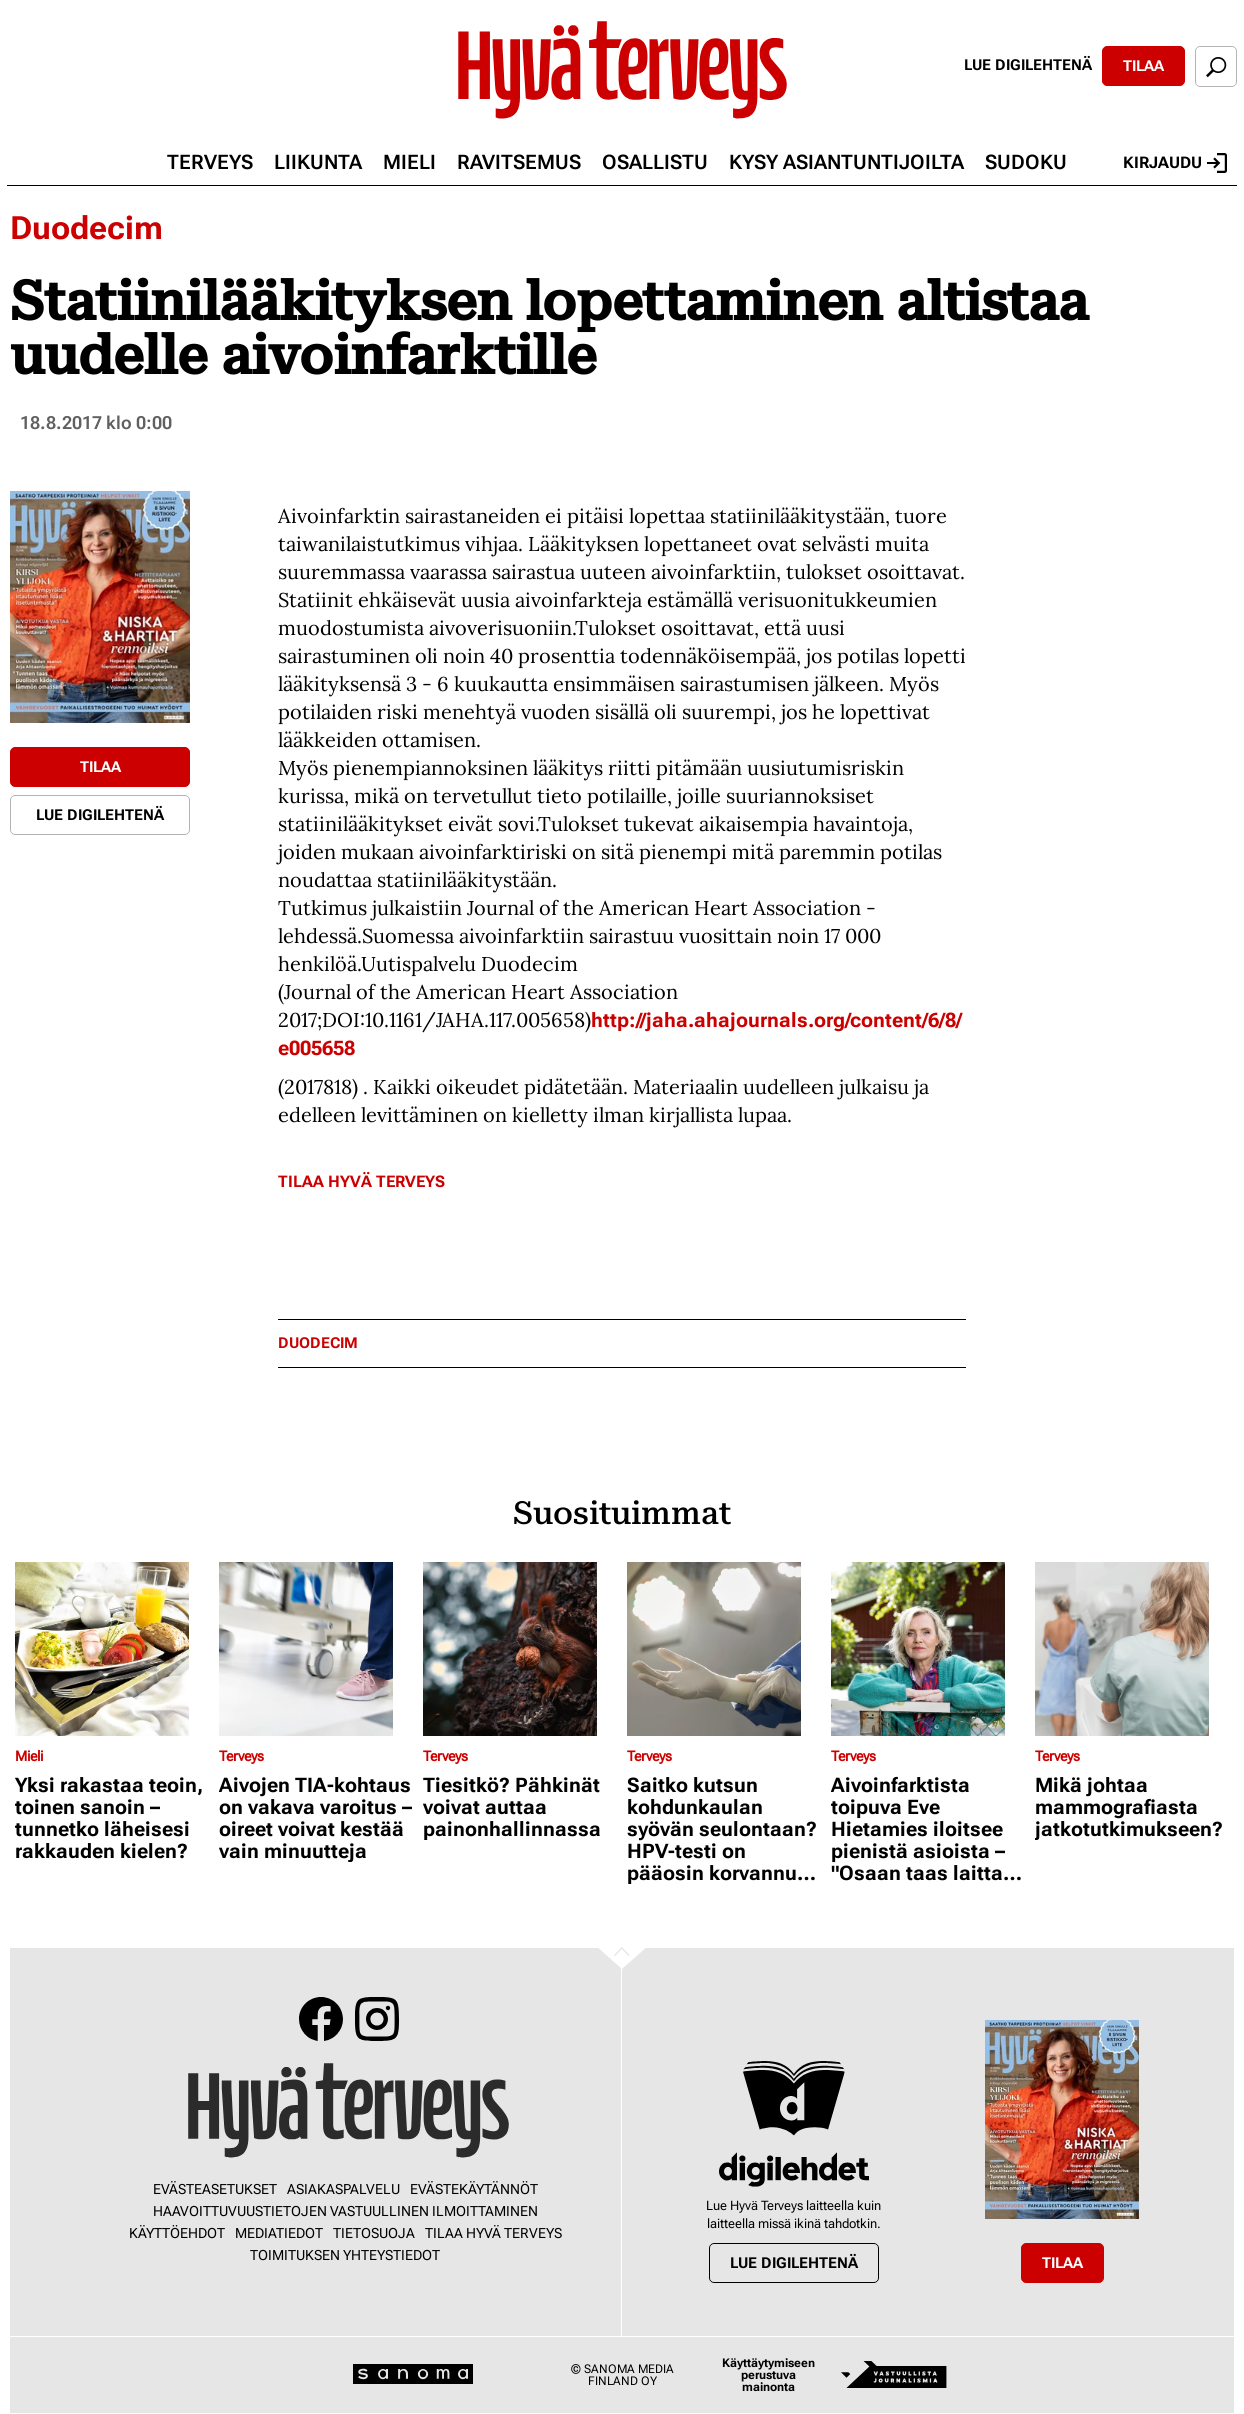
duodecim (318, 1343)
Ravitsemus (519, 162)
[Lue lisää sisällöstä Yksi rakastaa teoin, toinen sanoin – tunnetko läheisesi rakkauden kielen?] (112, 1649)
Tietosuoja (374, 2233)
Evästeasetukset (215, 2189)
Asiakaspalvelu (343, 2189)
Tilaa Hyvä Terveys (361, 1181)
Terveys (210, 162)
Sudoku (1026, 162)
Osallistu (655, 162)
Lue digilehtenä (1028, 65)
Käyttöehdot (177, 2233)
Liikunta (318, 162)
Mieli (409, 162)
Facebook (321, 2019)
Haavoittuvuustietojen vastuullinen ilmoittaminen (345, 2211)
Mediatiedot (279, 2233)
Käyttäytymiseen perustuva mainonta (768, 2375)
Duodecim (86, 228)
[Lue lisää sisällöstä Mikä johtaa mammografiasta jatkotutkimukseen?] (1132, 1649)
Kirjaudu (1175, 163)
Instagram (377, 2019)
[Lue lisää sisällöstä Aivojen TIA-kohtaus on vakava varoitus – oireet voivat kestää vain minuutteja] (316, 1649)
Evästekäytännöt (474, 2189)
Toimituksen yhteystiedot (345, 2255)
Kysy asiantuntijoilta (846, 162)
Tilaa (1143, 66)
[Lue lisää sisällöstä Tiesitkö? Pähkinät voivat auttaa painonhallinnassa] (520, 1649)
